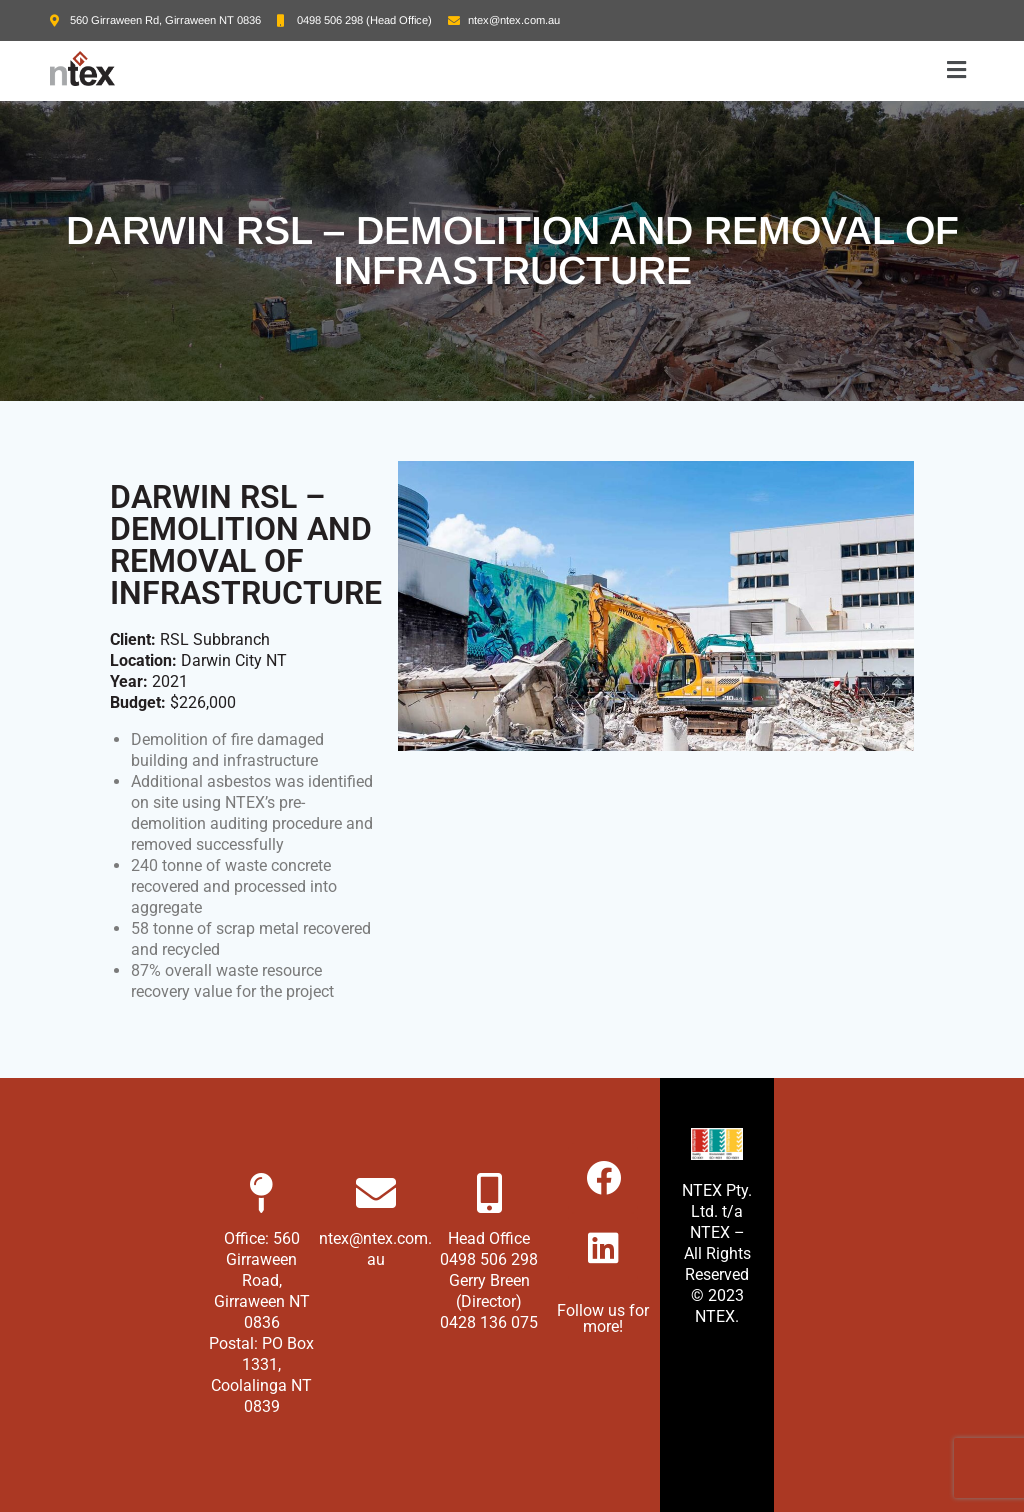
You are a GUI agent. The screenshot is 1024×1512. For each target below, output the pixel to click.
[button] (957, 71)
